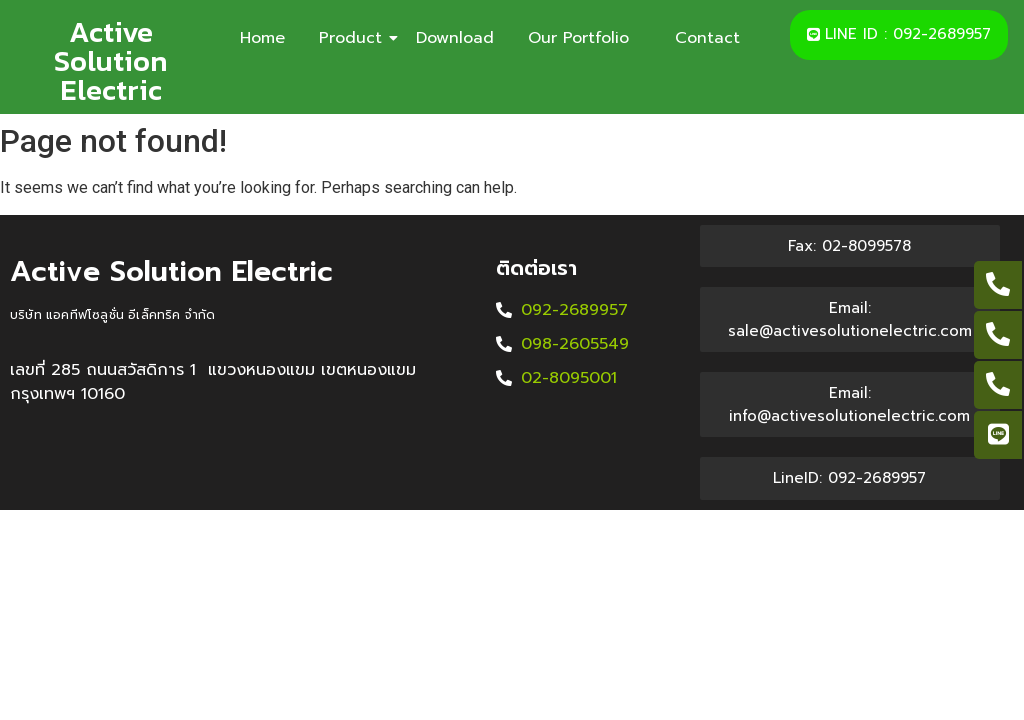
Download (455, 38)
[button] (899, 35)
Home (262, 38)
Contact (707, 38)
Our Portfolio (584, 38)
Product (354, 38)
